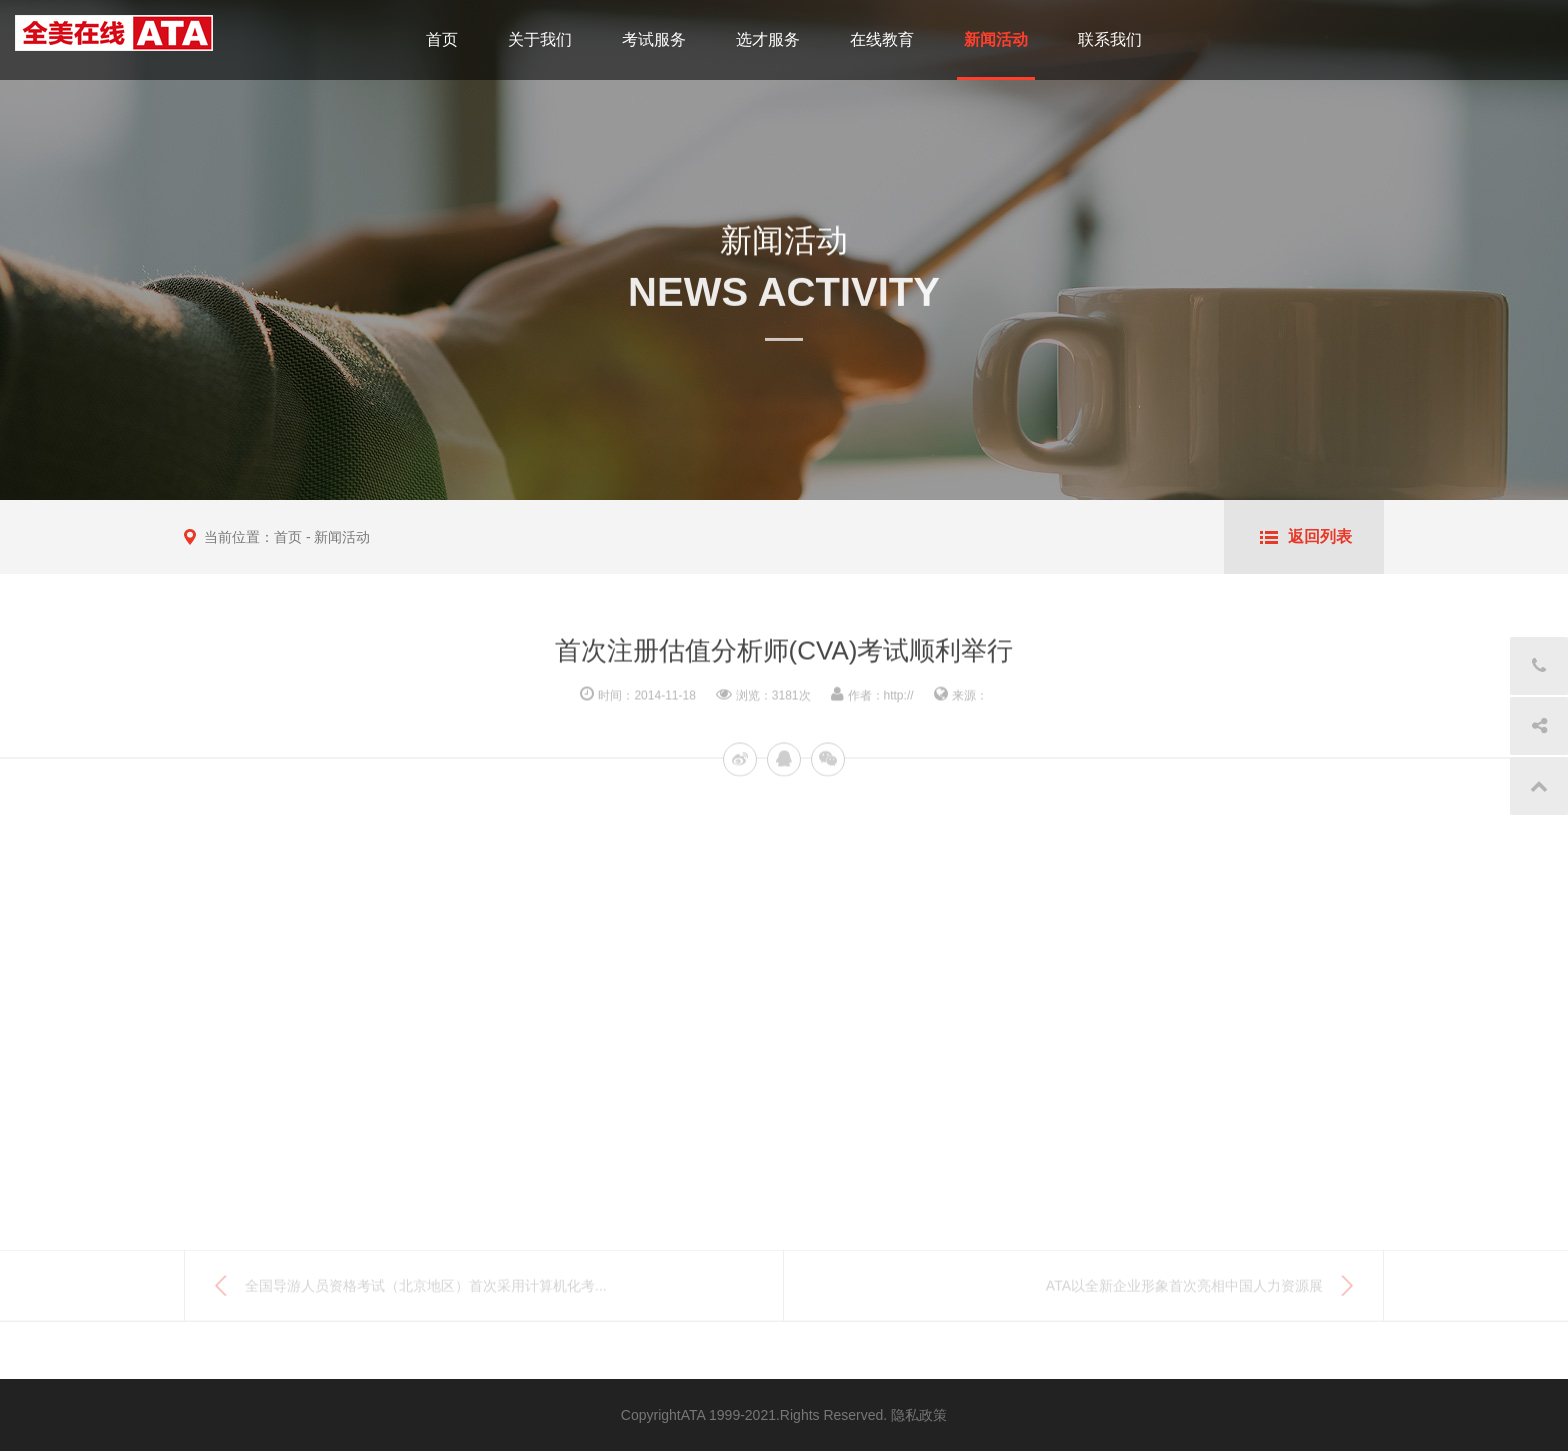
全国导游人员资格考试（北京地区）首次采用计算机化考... (426, 1291)
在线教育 (882, 39)
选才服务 (768, 39)
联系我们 (1110, 39)
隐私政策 (919, 1415)
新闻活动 (996, 39)
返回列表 (1320, 536)
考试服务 (654, 39)
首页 (442, 39)
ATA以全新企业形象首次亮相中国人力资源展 (1184, 1291)
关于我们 (540, 39)
